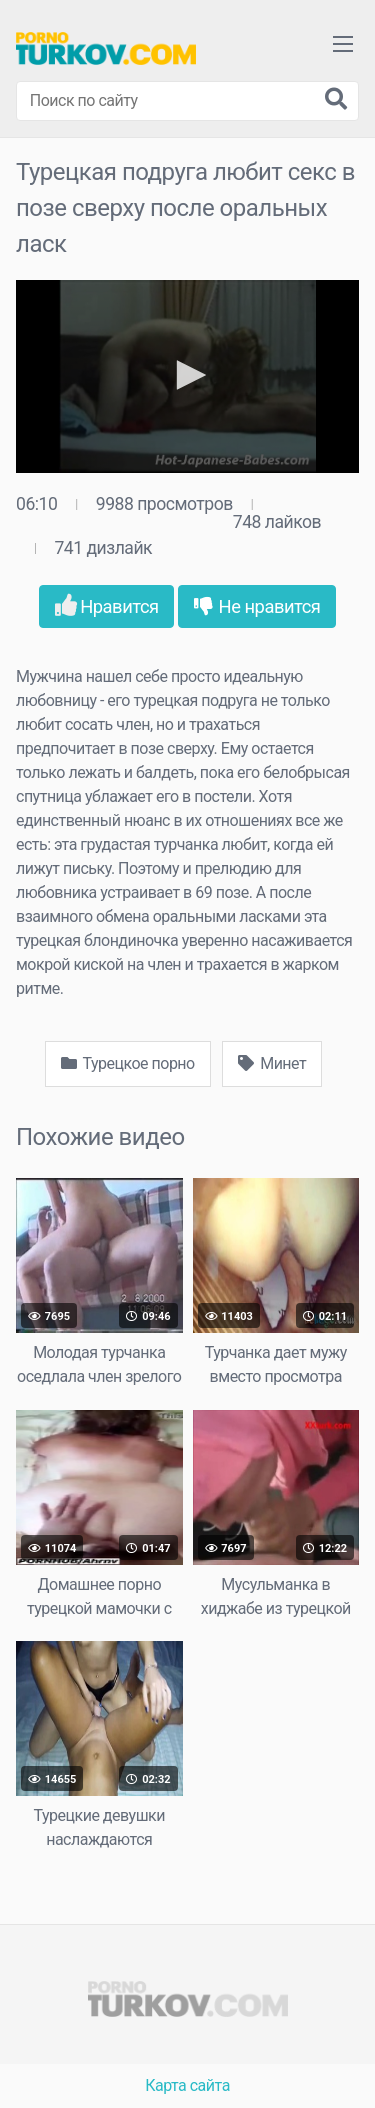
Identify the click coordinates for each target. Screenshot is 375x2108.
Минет (272, 1063)
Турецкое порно (128, 1063)
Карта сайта (187, 2085)
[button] (188, 375)
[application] (187, 376)
